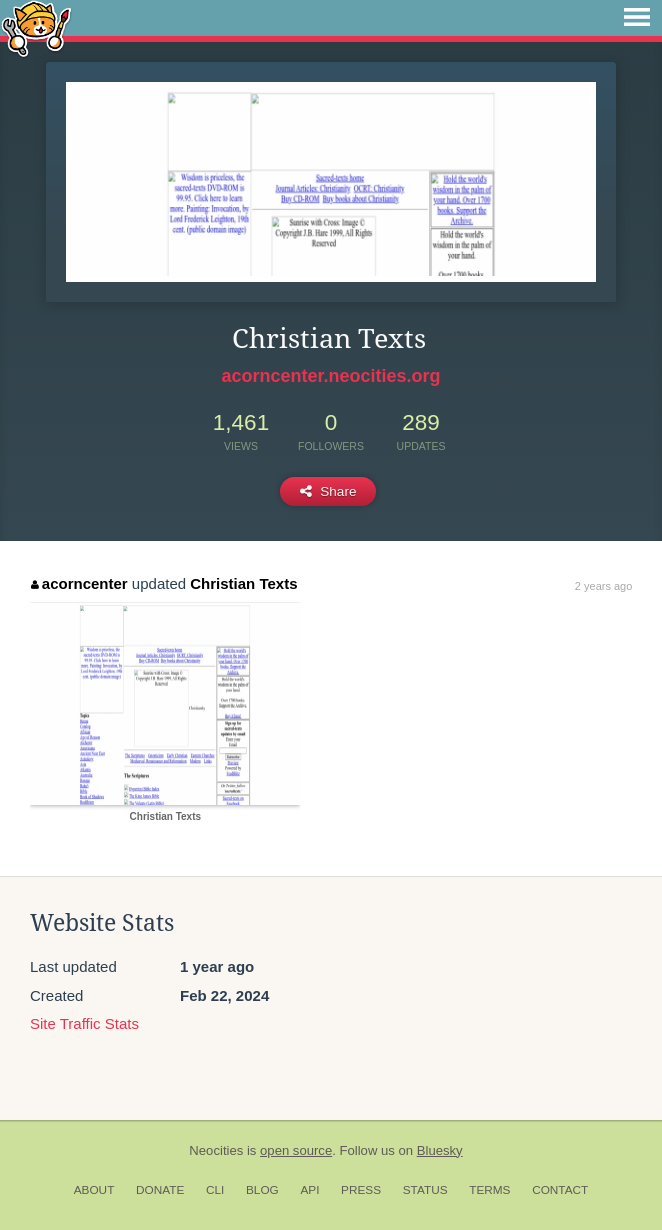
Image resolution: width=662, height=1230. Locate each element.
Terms (489, 1190)
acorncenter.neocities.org (330, 376)
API (309, 1190)
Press (361, 1190)
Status (425, 1190)
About (94, 1190)
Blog (262, 1190)
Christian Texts (243, 583)
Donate (160, 1190)
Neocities (216, 1150)
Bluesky (440, 1150)
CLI (215, 1190)
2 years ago (603, 586)
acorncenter (79, 583)
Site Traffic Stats (84, 1023)
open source (296, 1150)
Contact (560, 1190)
